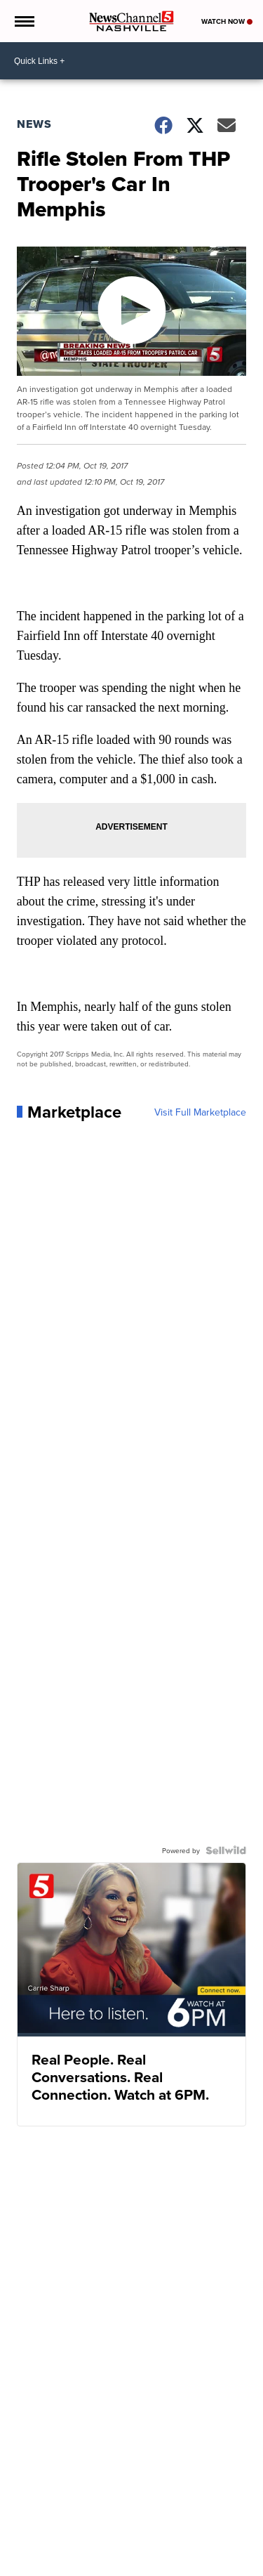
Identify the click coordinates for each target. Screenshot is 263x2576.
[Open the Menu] (23, 21)
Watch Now (226, 21)
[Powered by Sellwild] (225, 1850)
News (34, 124)
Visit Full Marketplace (200, 1112)
